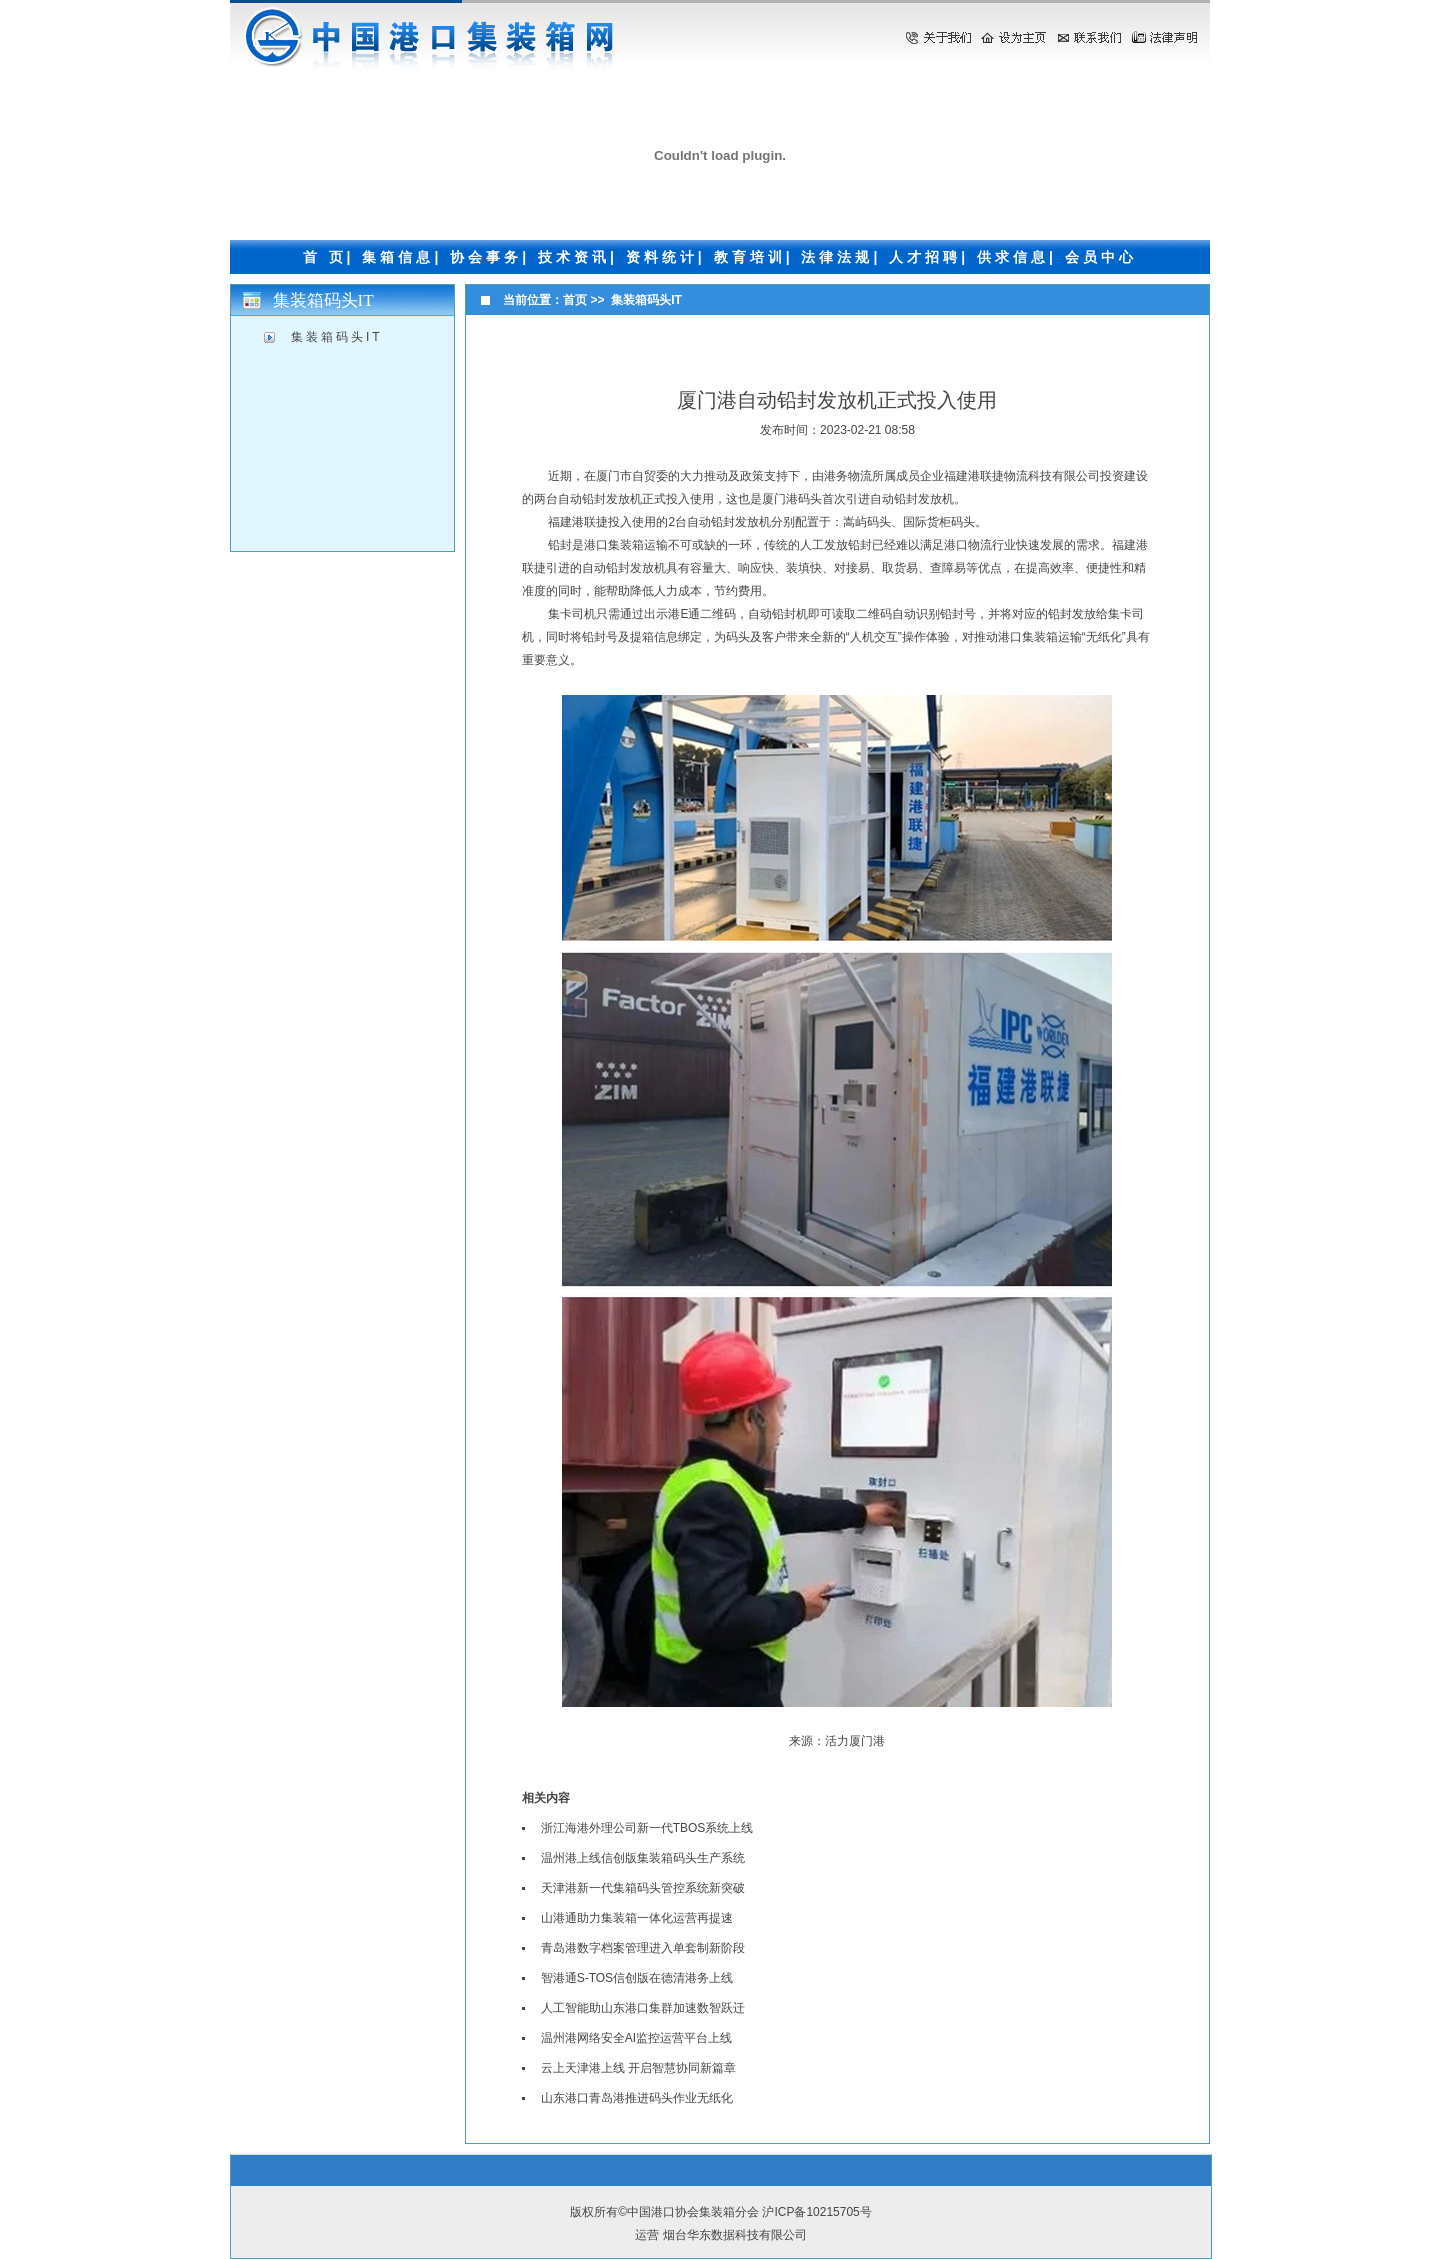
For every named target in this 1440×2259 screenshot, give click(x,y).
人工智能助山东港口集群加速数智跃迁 (643, 2008)
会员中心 (1101, 257)
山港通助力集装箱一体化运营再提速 (637, 1918)
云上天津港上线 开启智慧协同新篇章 (638, 2068)
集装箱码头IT (337, 337)
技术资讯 (574, 257)
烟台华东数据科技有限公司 (735, 2235)
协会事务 (486, 257)
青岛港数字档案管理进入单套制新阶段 (643, 1948)
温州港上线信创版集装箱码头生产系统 (643, 1858)
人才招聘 (925, 257)
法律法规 (837, 257)
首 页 (325, 257)
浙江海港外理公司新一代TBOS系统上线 (647, 1828)
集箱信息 (398, 257)
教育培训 (750, 257)
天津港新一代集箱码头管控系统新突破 (643, 1888)
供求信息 (1013, 257)
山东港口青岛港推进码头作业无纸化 (637, 2098)
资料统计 (662, 257)
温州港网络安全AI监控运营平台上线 (636, 2038)
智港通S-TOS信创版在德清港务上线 (637, 1978)
